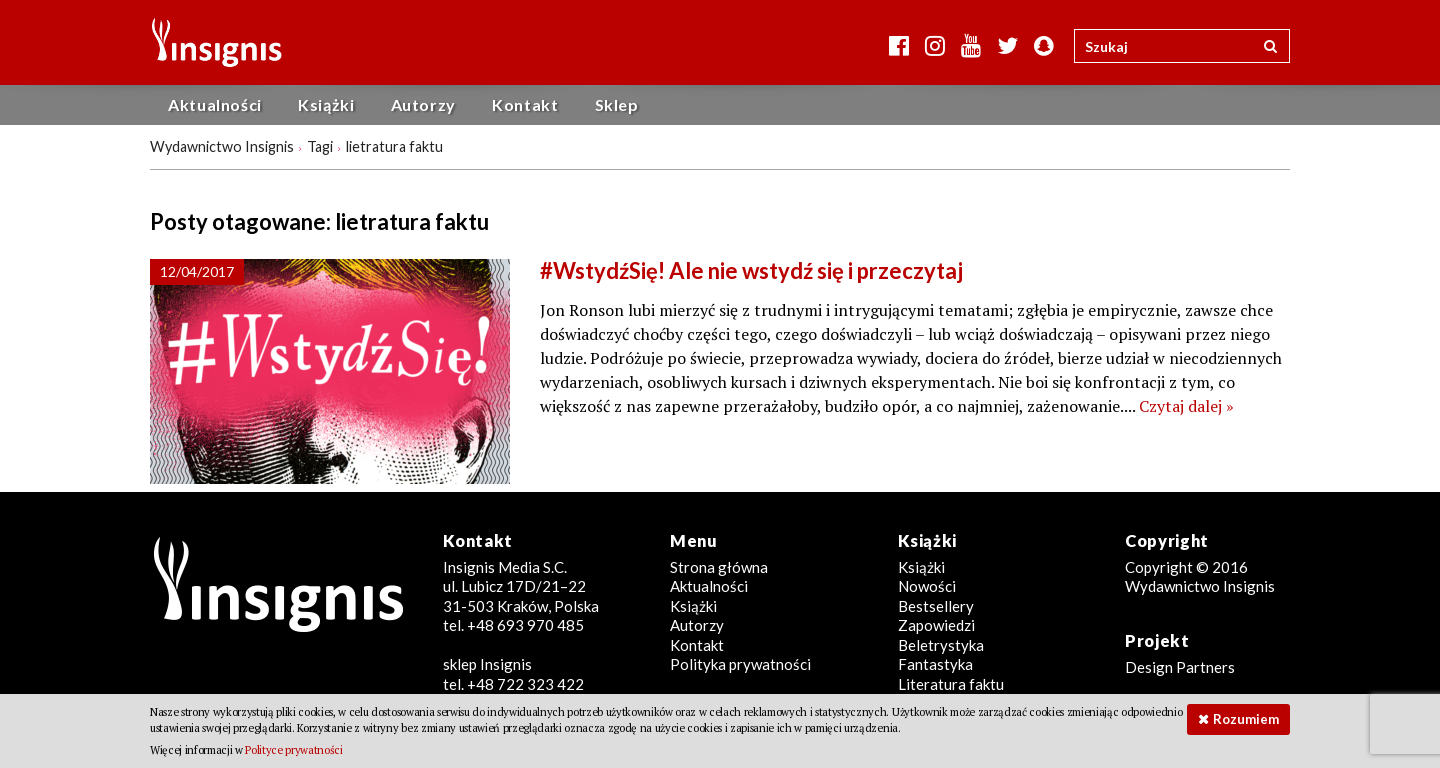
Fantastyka (935, 664)
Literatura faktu (951, 684)
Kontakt (525, 104)
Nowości (927, 586)
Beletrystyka (941, 645)
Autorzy (423, 104)
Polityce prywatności (293, 750)
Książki (326, 104)
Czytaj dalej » (1186, 406)
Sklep (617, 104)
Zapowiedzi (936, 625)
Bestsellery (936, 606)
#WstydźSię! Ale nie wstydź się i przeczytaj (751, 270)
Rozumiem (1246, 719)
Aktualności (215, 104)
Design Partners (1180, 667)
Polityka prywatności (740, 664)
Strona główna (719, 567)
